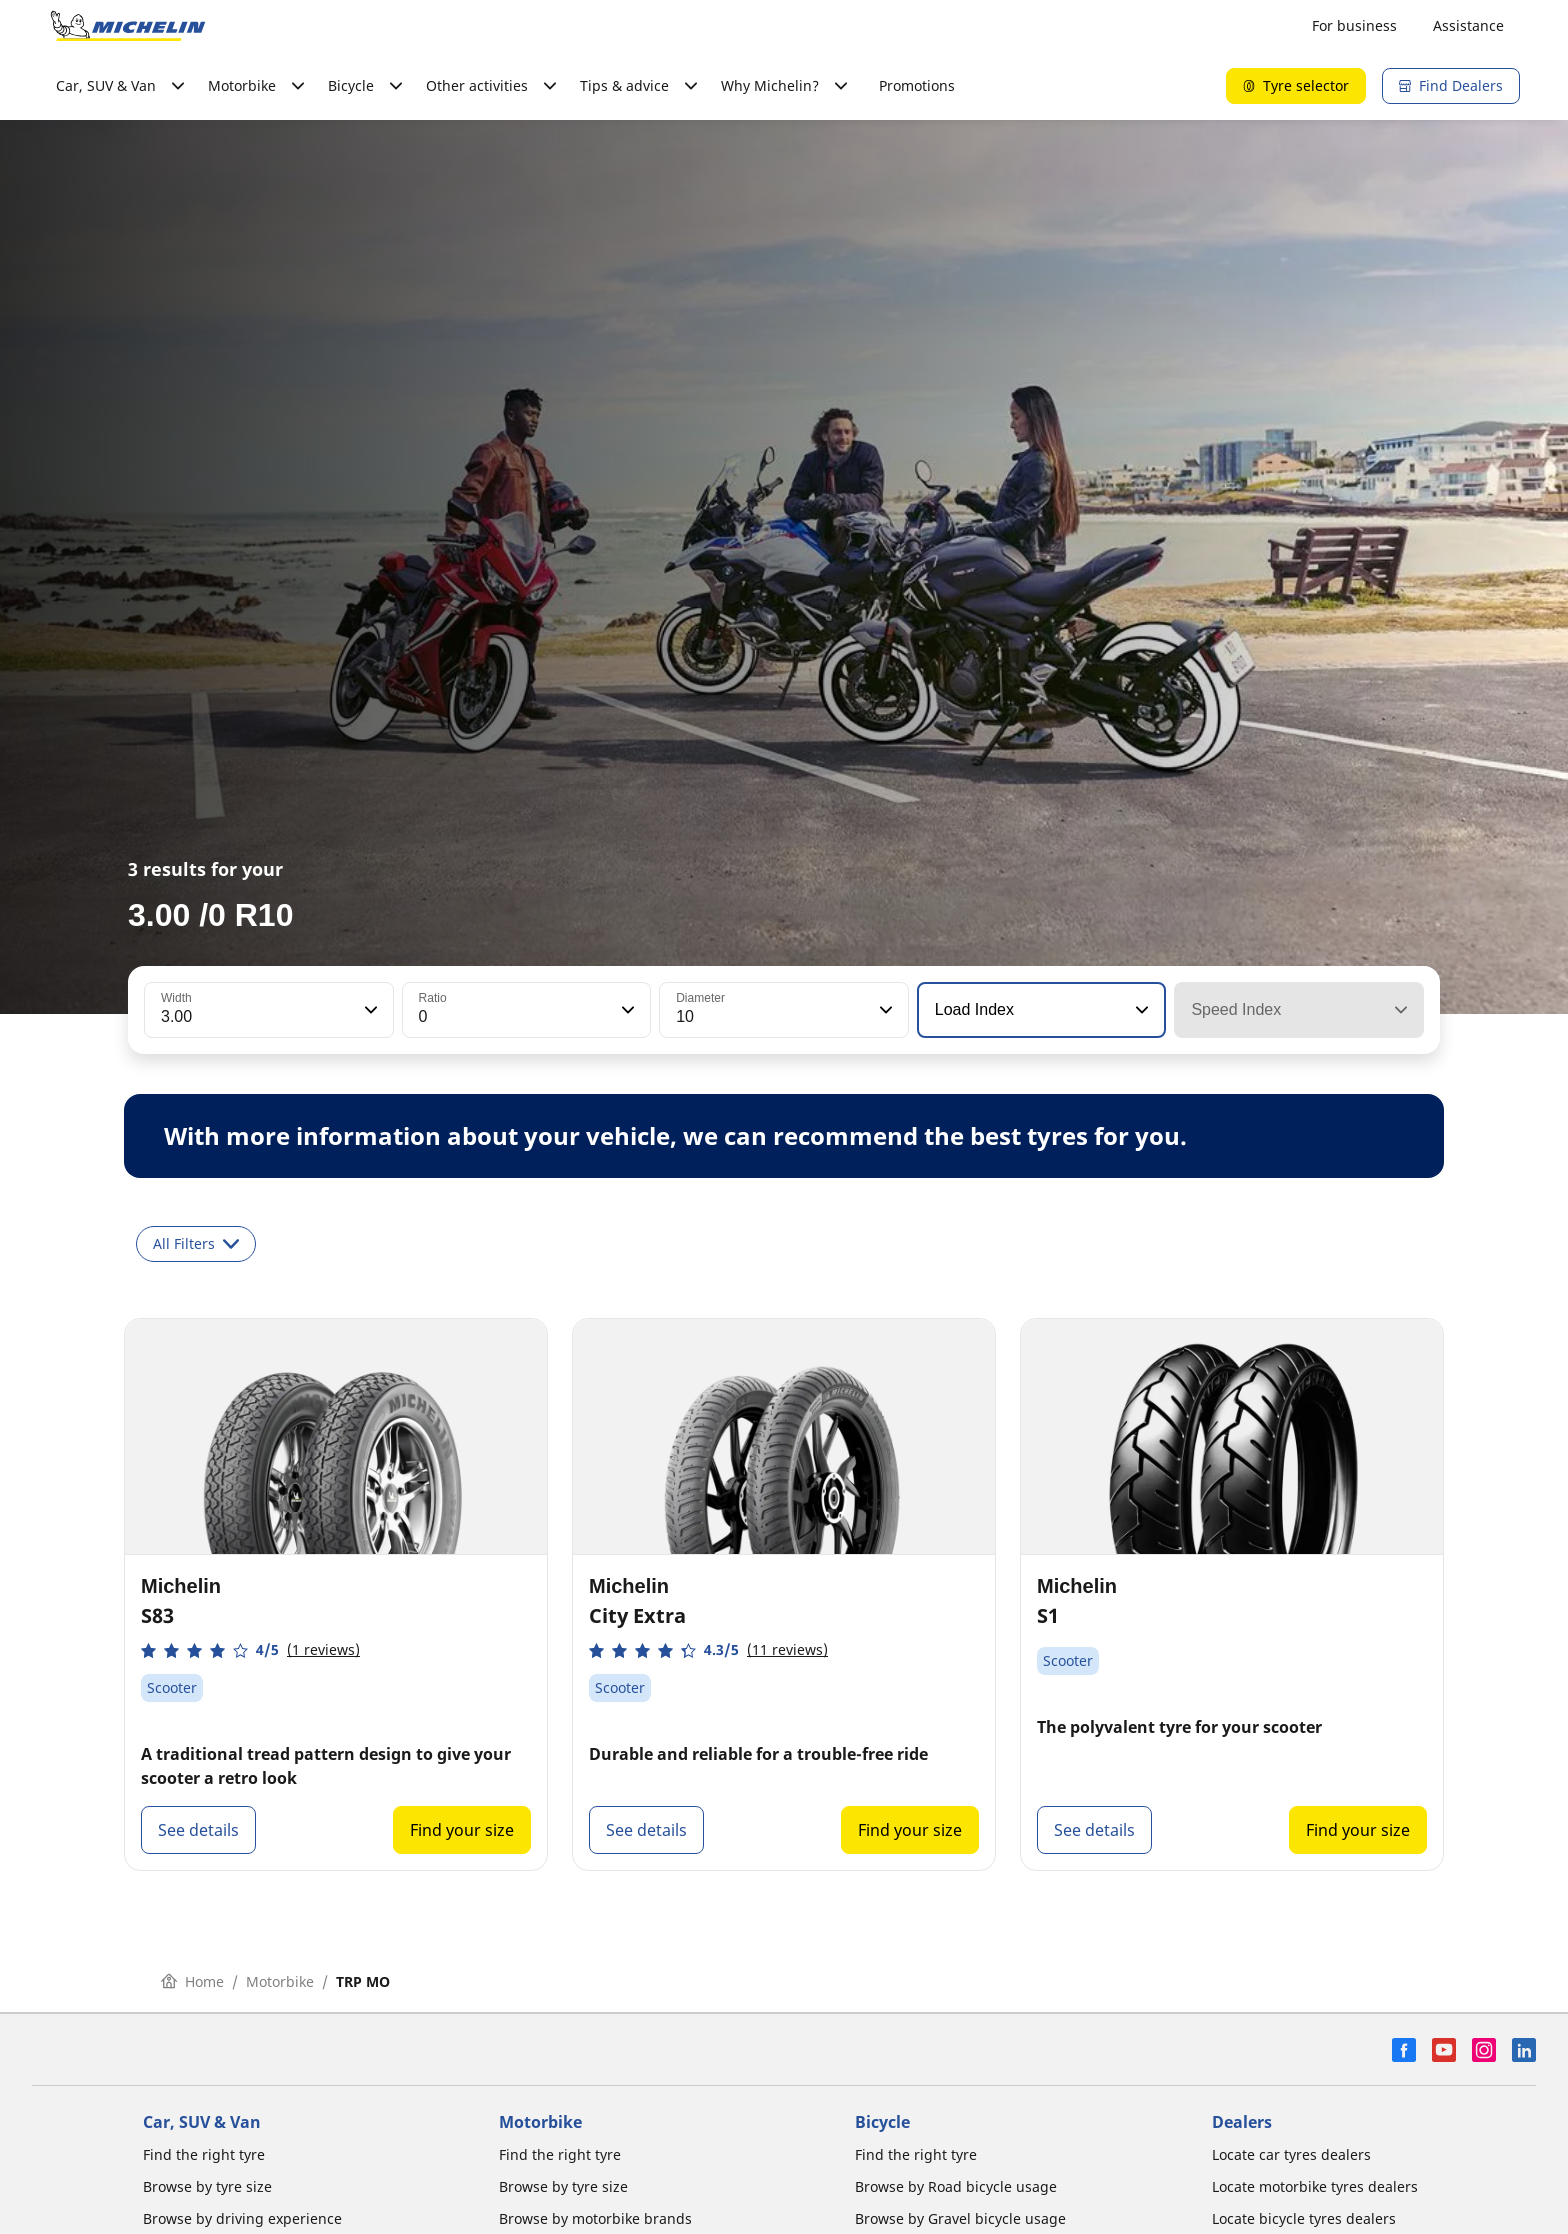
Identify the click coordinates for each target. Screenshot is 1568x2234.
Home (192, 1981)
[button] (369, 1010)
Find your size (462, 1830)
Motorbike (280, 1981)
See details (198, 1830)
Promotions (917, 85)
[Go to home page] (128, 26)
